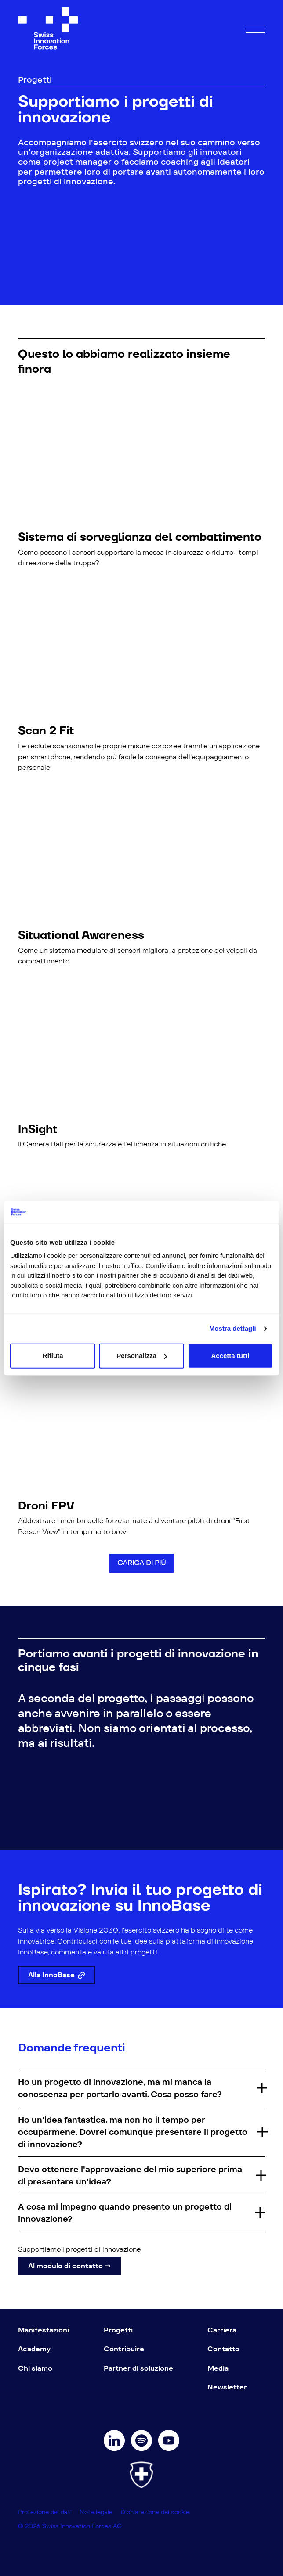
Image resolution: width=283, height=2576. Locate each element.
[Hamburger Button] (255, 28)
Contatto (223, 2348)
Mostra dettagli (232, 1328)
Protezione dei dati (45, 2512)
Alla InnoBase (56, 1975)
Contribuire (124, 2348)
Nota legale (97, 2512)
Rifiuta (53, 1355)
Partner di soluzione (138, 2368)
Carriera (221, 2330)
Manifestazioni (43, 2330)
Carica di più (141, 1562)
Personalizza (141, 1355)
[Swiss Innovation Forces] (48, 28)
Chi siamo (35, 2368)
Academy (34, 2348)
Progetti (118, 2330)
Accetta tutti (230, 1355)
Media (218, 2368)
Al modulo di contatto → (69, 2266)
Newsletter (227, 2387)
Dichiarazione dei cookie (155, 2512)
